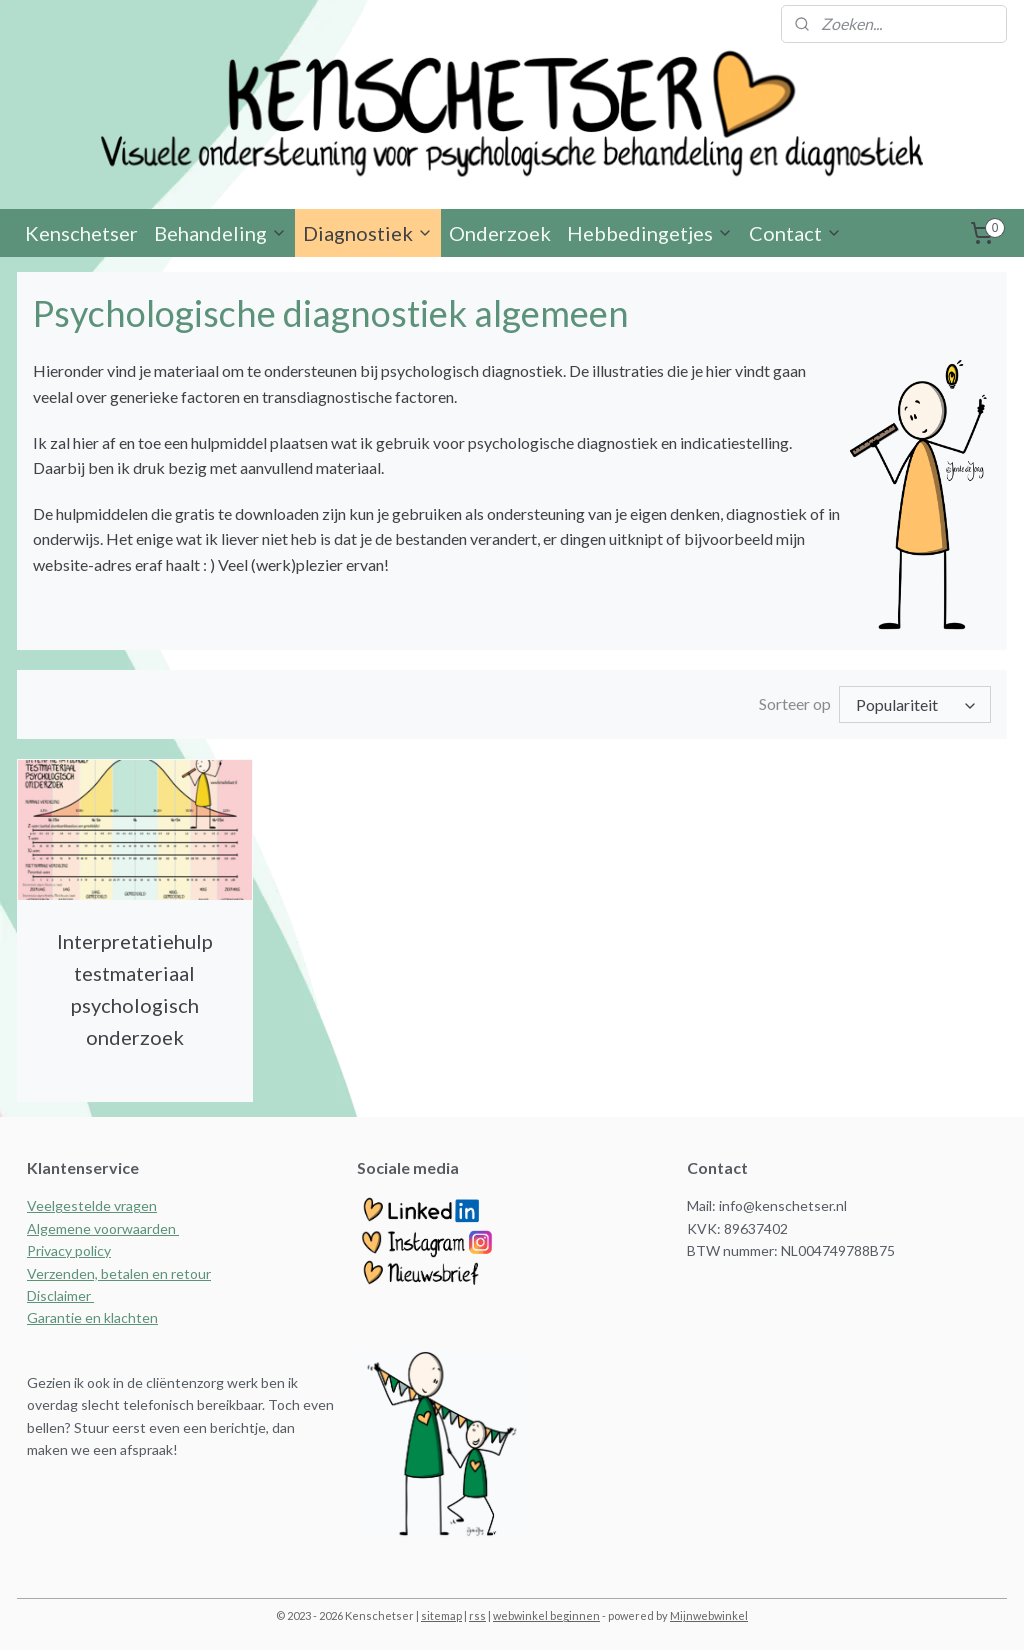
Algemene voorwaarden (103, 1226)
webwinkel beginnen (546, 1613)
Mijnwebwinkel (709, 1613)
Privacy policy (69, 1248)
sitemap (441, 1613)
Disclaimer (60, 1293)
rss (477, 1613)
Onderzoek (500, 233)
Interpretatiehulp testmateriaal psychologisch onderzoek (135, 987)
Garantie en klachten (92, 1315)
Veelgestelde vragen (92, 1203)
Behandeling (220, 233)
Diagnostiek (368, 233)
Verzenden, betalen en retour (119, 1271)
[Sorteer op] (915, 703)
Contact (795, 233)
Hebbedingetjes (650, 233)
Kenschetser (81, 233)
